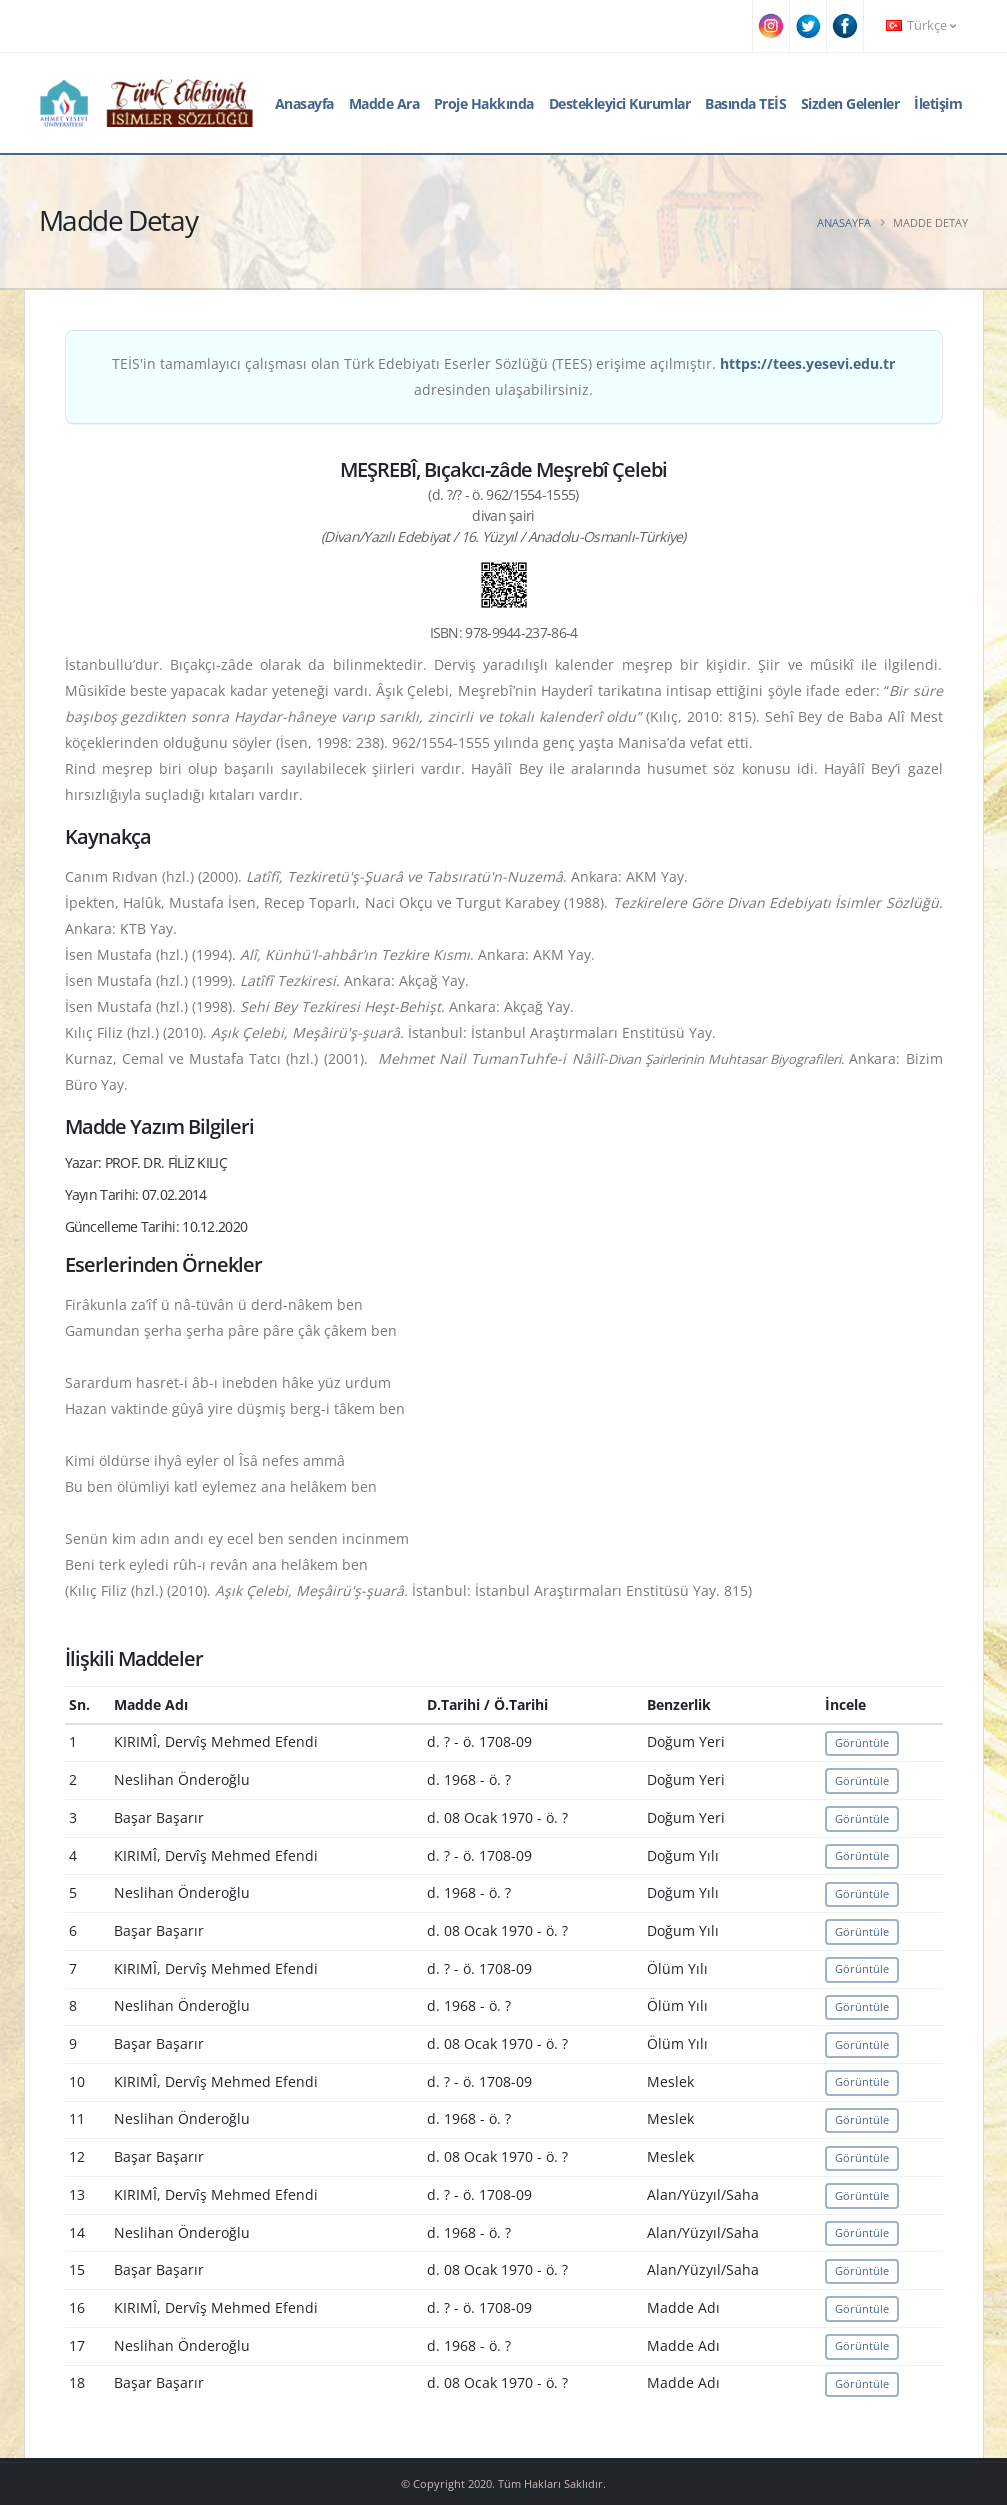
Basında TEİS (745, 103)
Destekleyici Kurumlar (620, 103)
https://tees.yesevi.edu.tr (807, 363)
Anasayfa (304, 103)
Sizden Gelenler (850, 103)
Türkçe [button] (921, 25)
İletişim (938, 103)
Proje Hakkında (484, 103)
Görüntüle (862, 1742)
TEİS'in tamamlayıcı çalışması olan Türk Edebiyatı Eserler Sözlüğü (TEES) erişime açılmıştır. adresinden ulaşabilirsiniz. (503, 376)
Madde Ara (384, 103)
